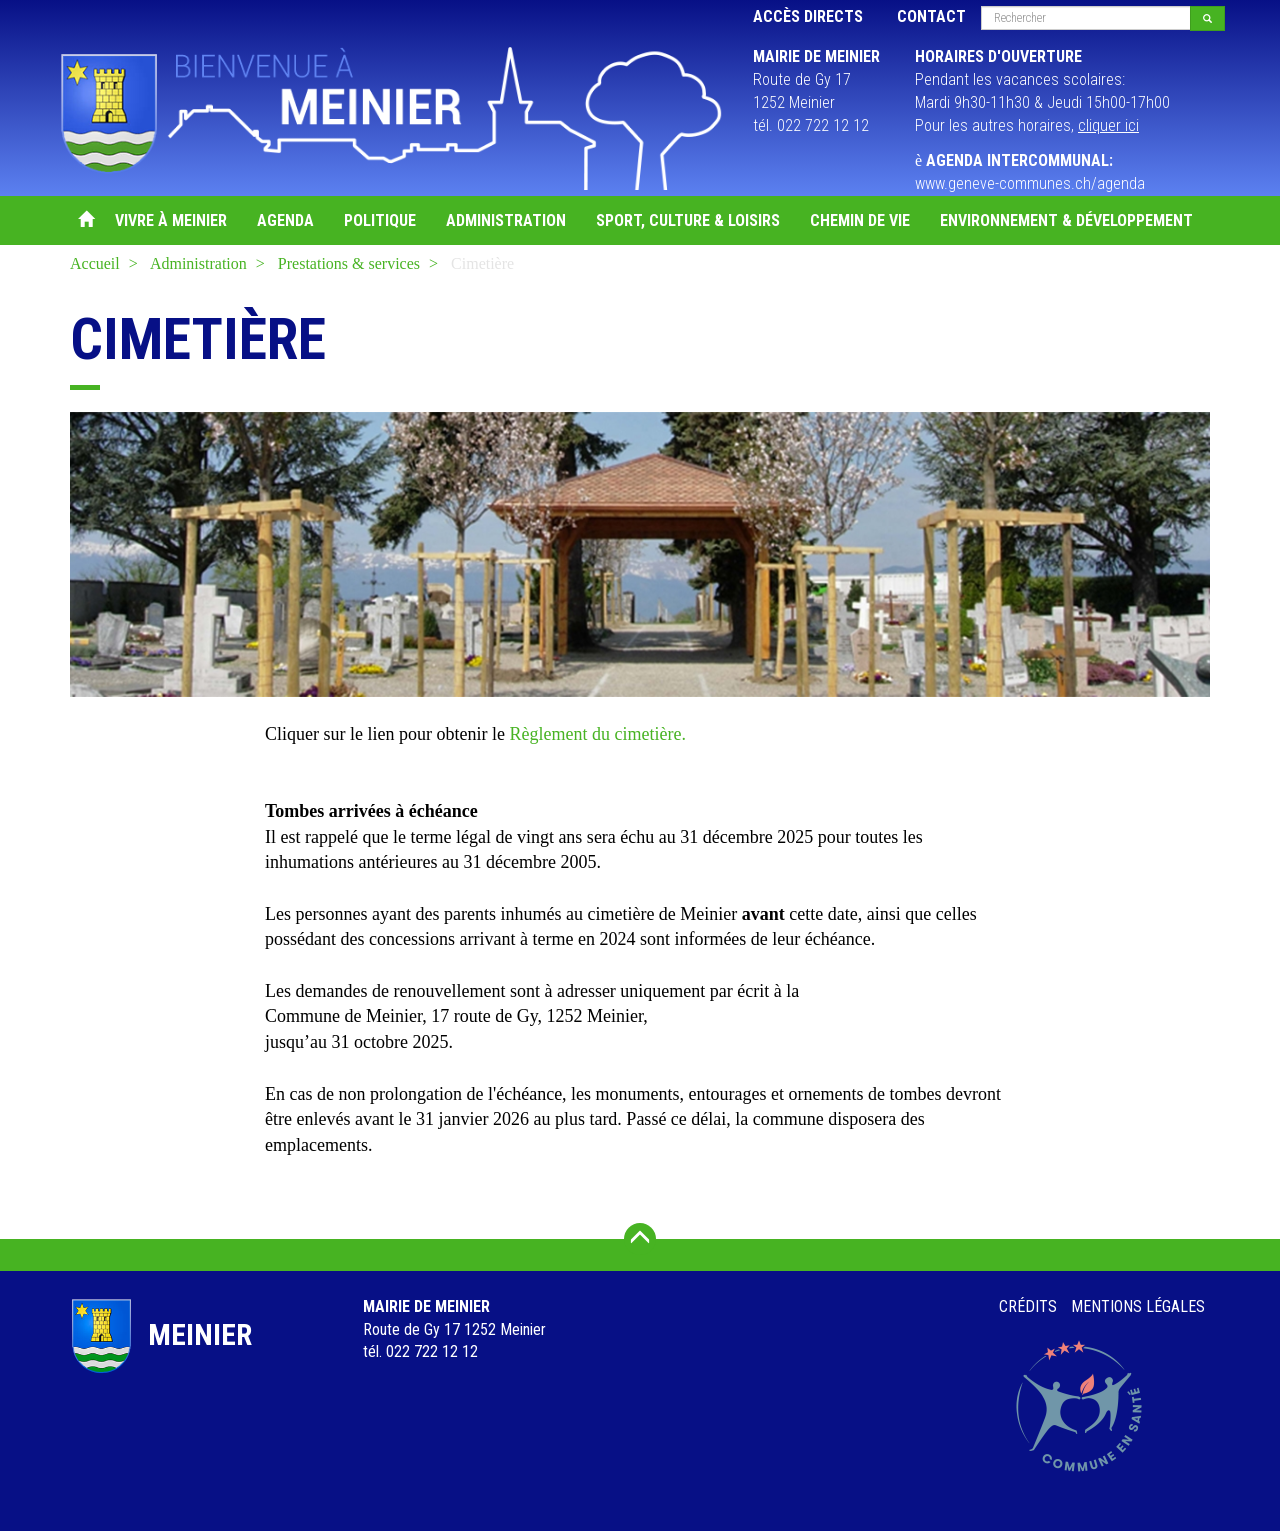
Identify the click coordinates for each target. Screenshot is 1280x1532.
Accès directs (808, 16)
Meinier (200, 1334)
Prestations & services (349, 263)
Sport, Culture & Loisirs (688, 220)
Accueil (85, 220)
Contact (931, 16)
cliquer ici (1108, 125)
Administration (506, 220)
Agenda (285, 220)
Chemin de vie (860, 220)
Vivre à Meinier (171, 220)
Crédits (1028, 1306)
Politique (380, 220)
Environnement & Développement (1066, 220)
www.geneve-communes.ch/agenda (1030, 183)
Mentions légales (1138, 1306)
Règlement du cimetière (595, 734)
